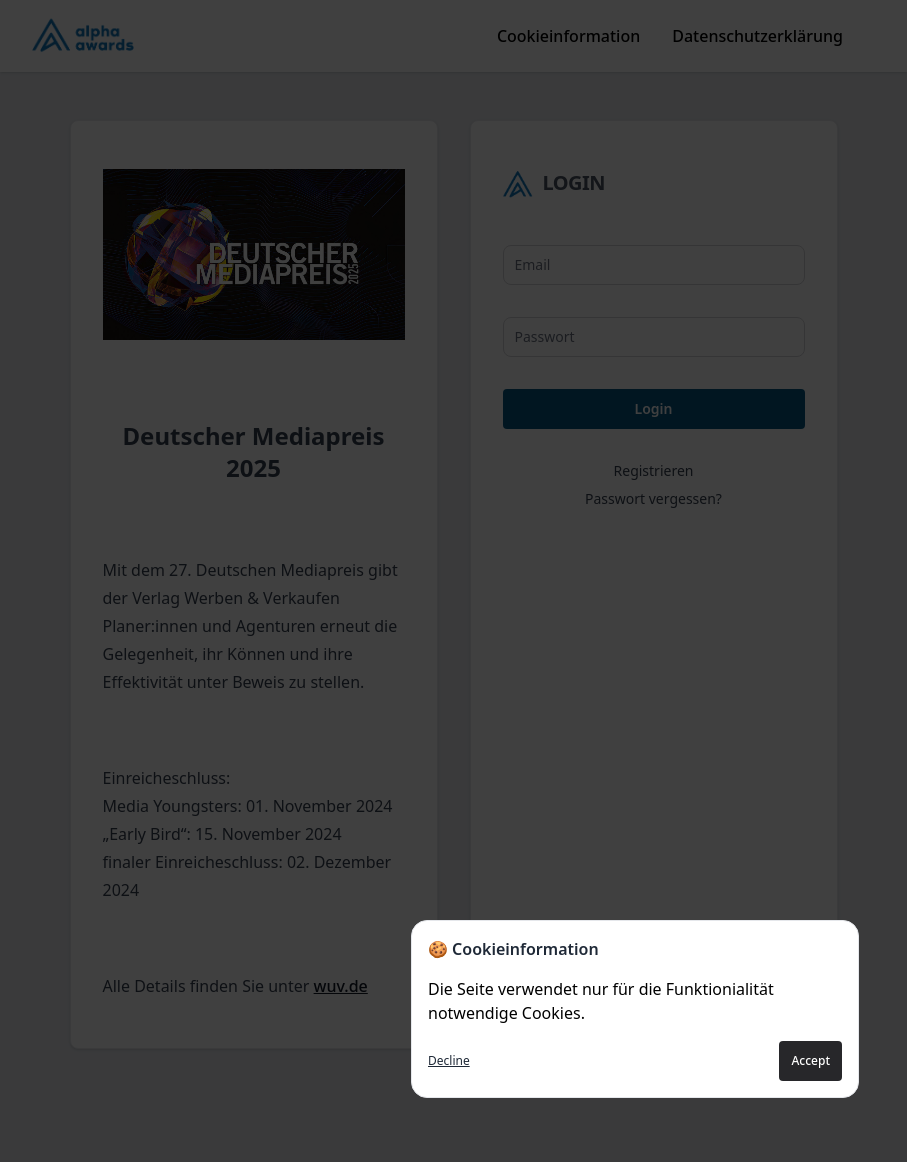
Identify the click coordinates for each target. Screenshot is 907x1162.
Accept (810, 1060)
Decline (449, 1061)
